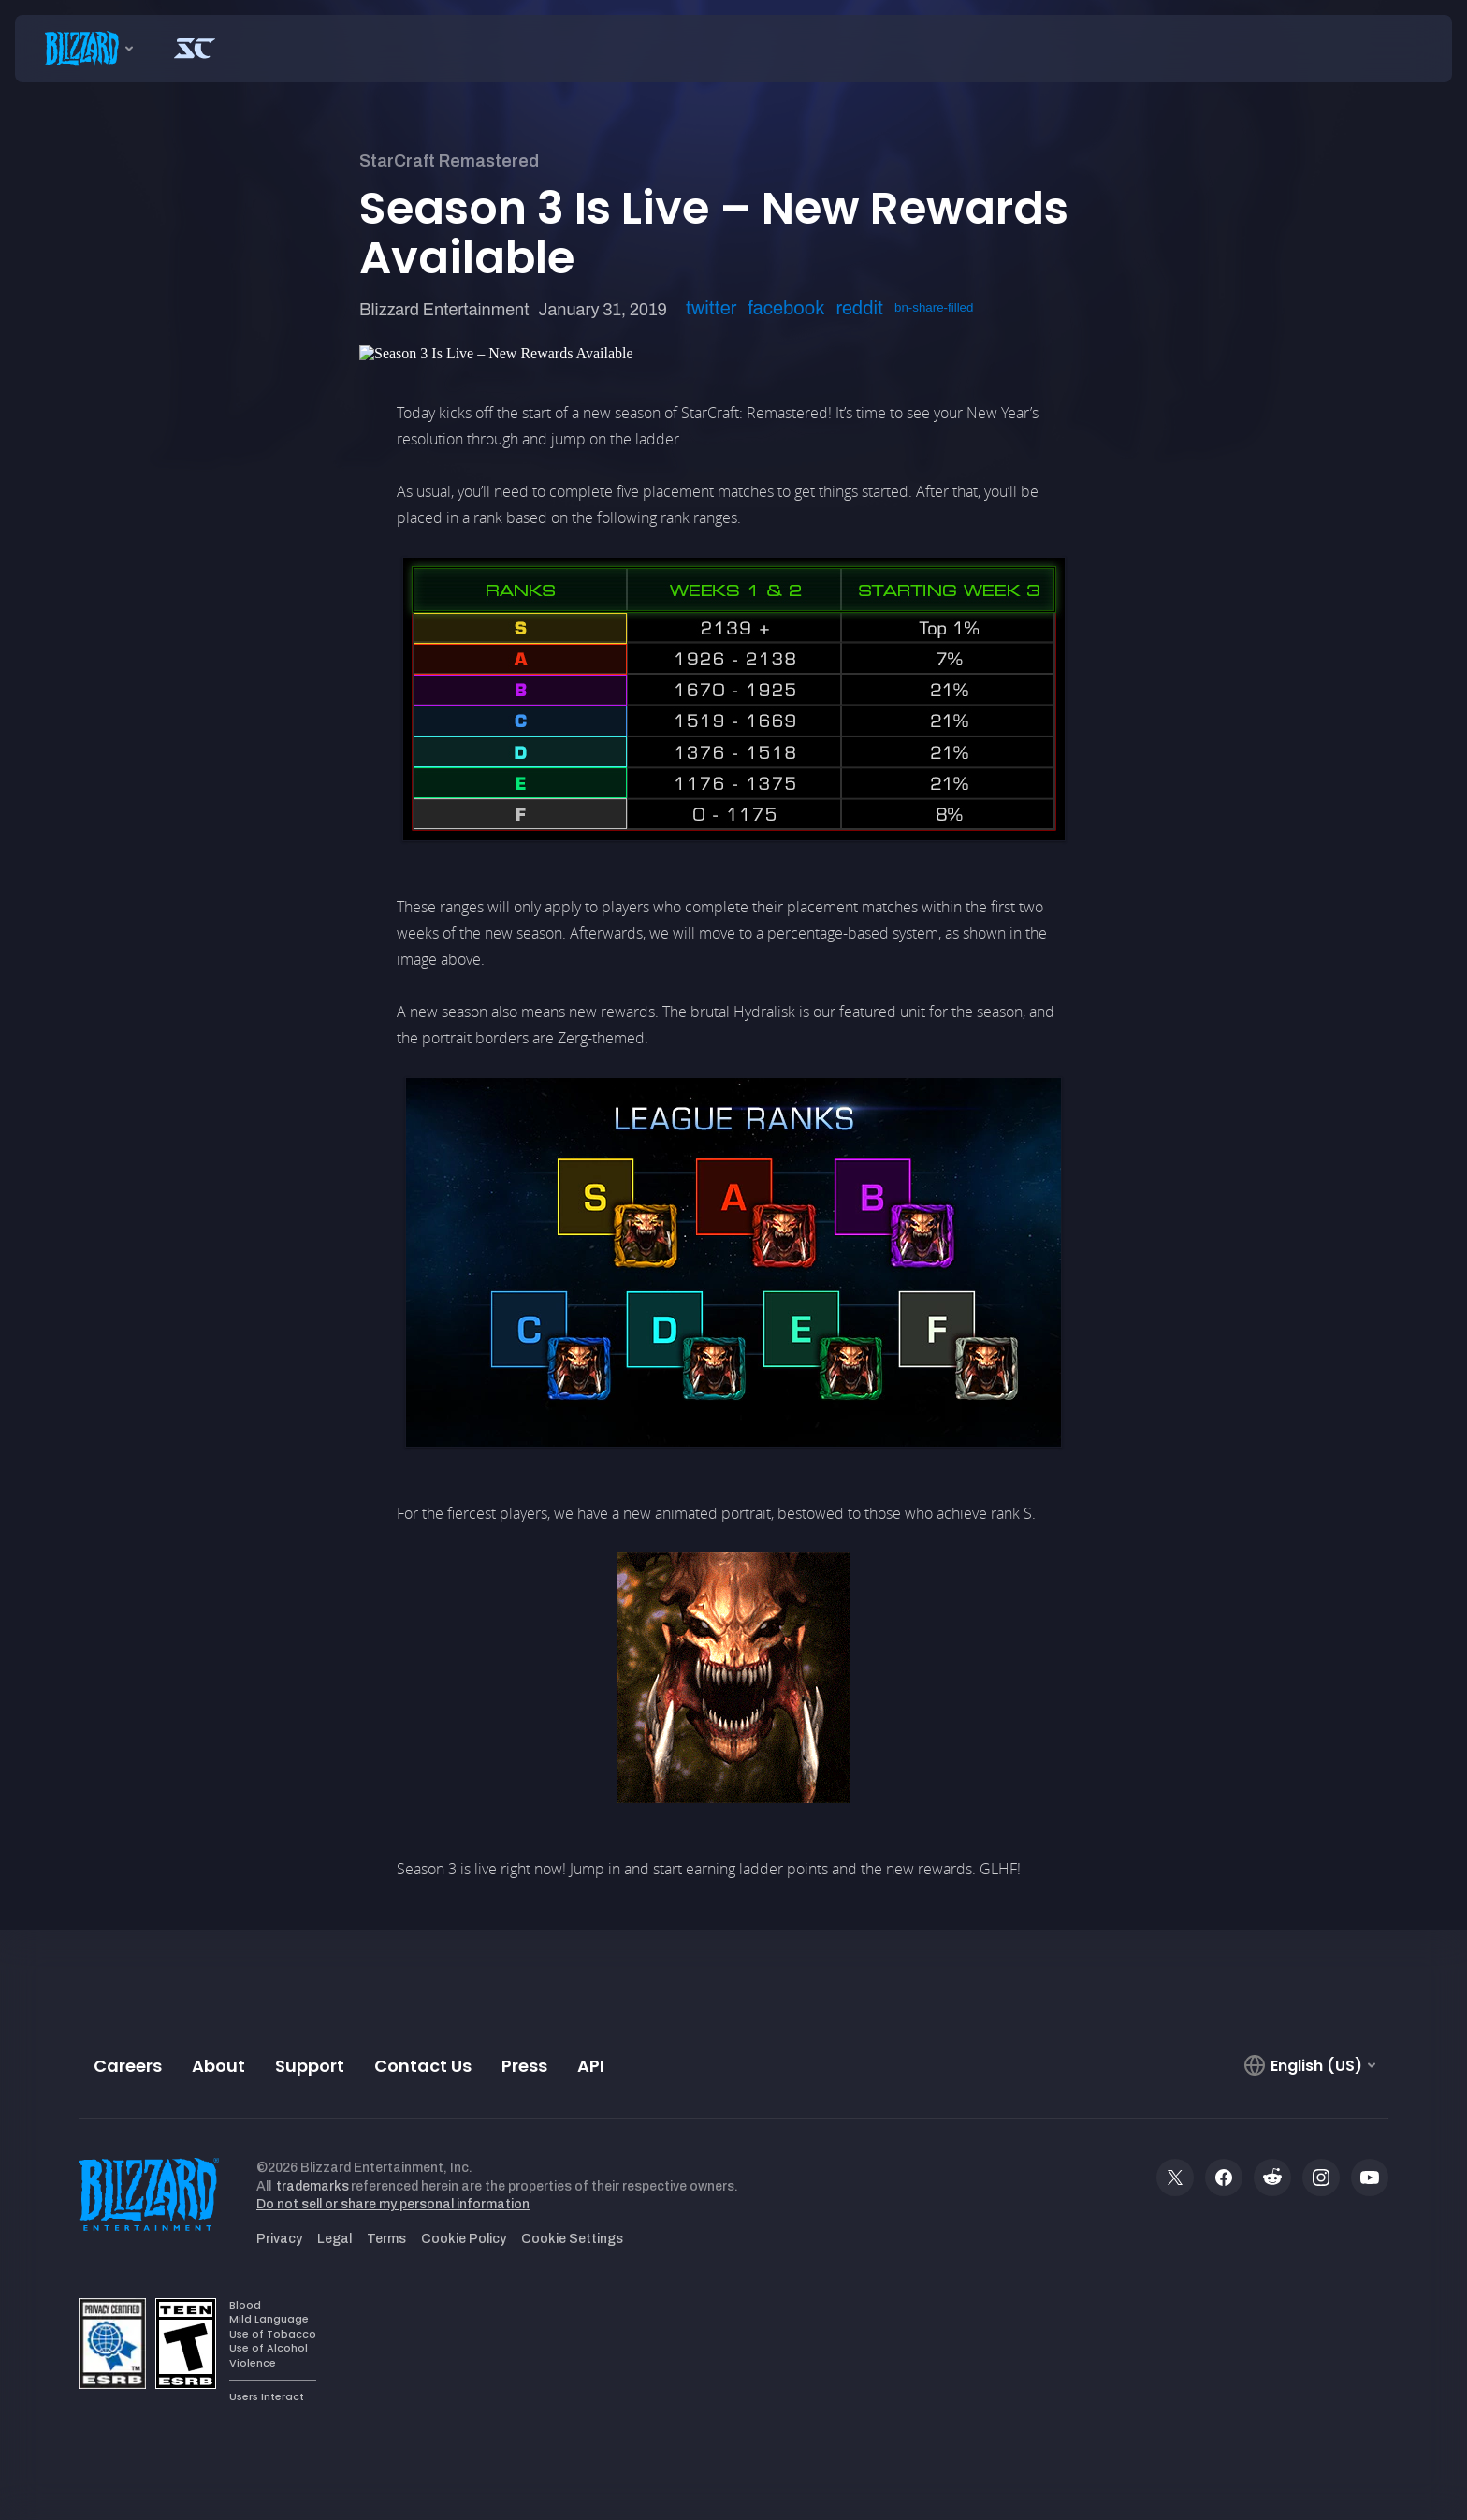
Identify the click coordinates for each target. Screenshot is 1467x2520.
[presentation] (84, 48)
